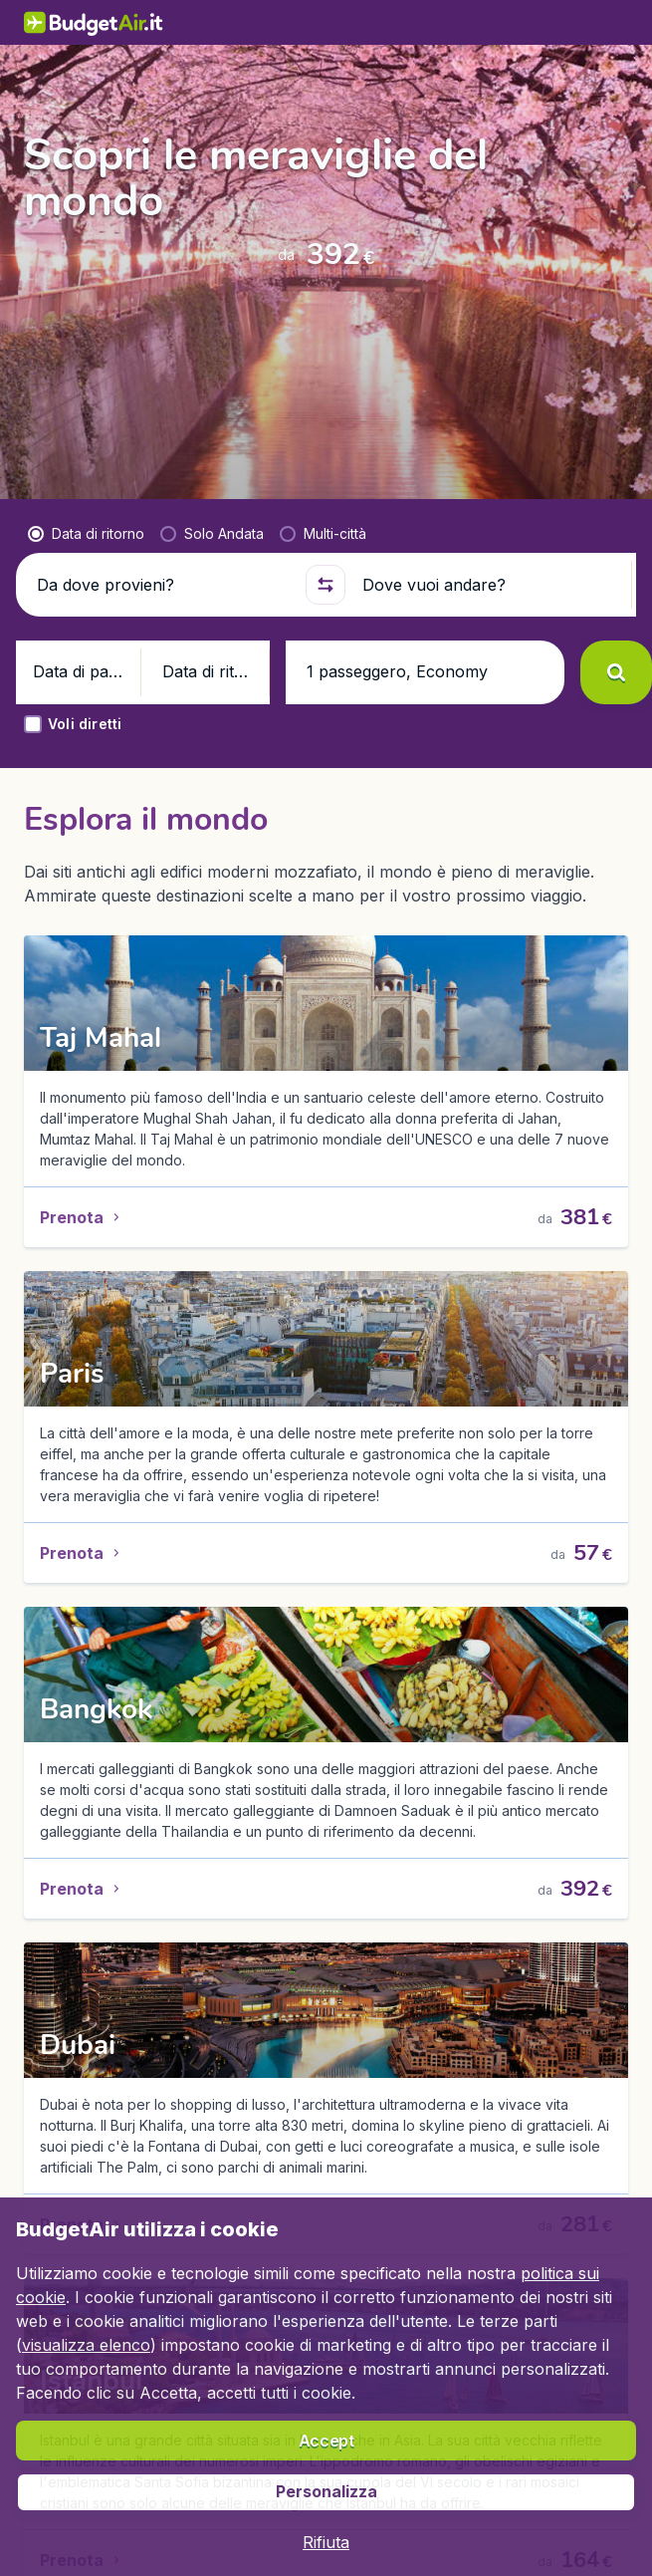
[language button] (469, 23)
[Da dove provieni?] (163, 535)
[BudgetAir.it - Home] (39, 22)
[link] (521, 23)
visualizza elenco (86, 2345)
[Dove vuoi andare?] (488, 535)
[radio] (86, 484)
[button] (325, 535)
